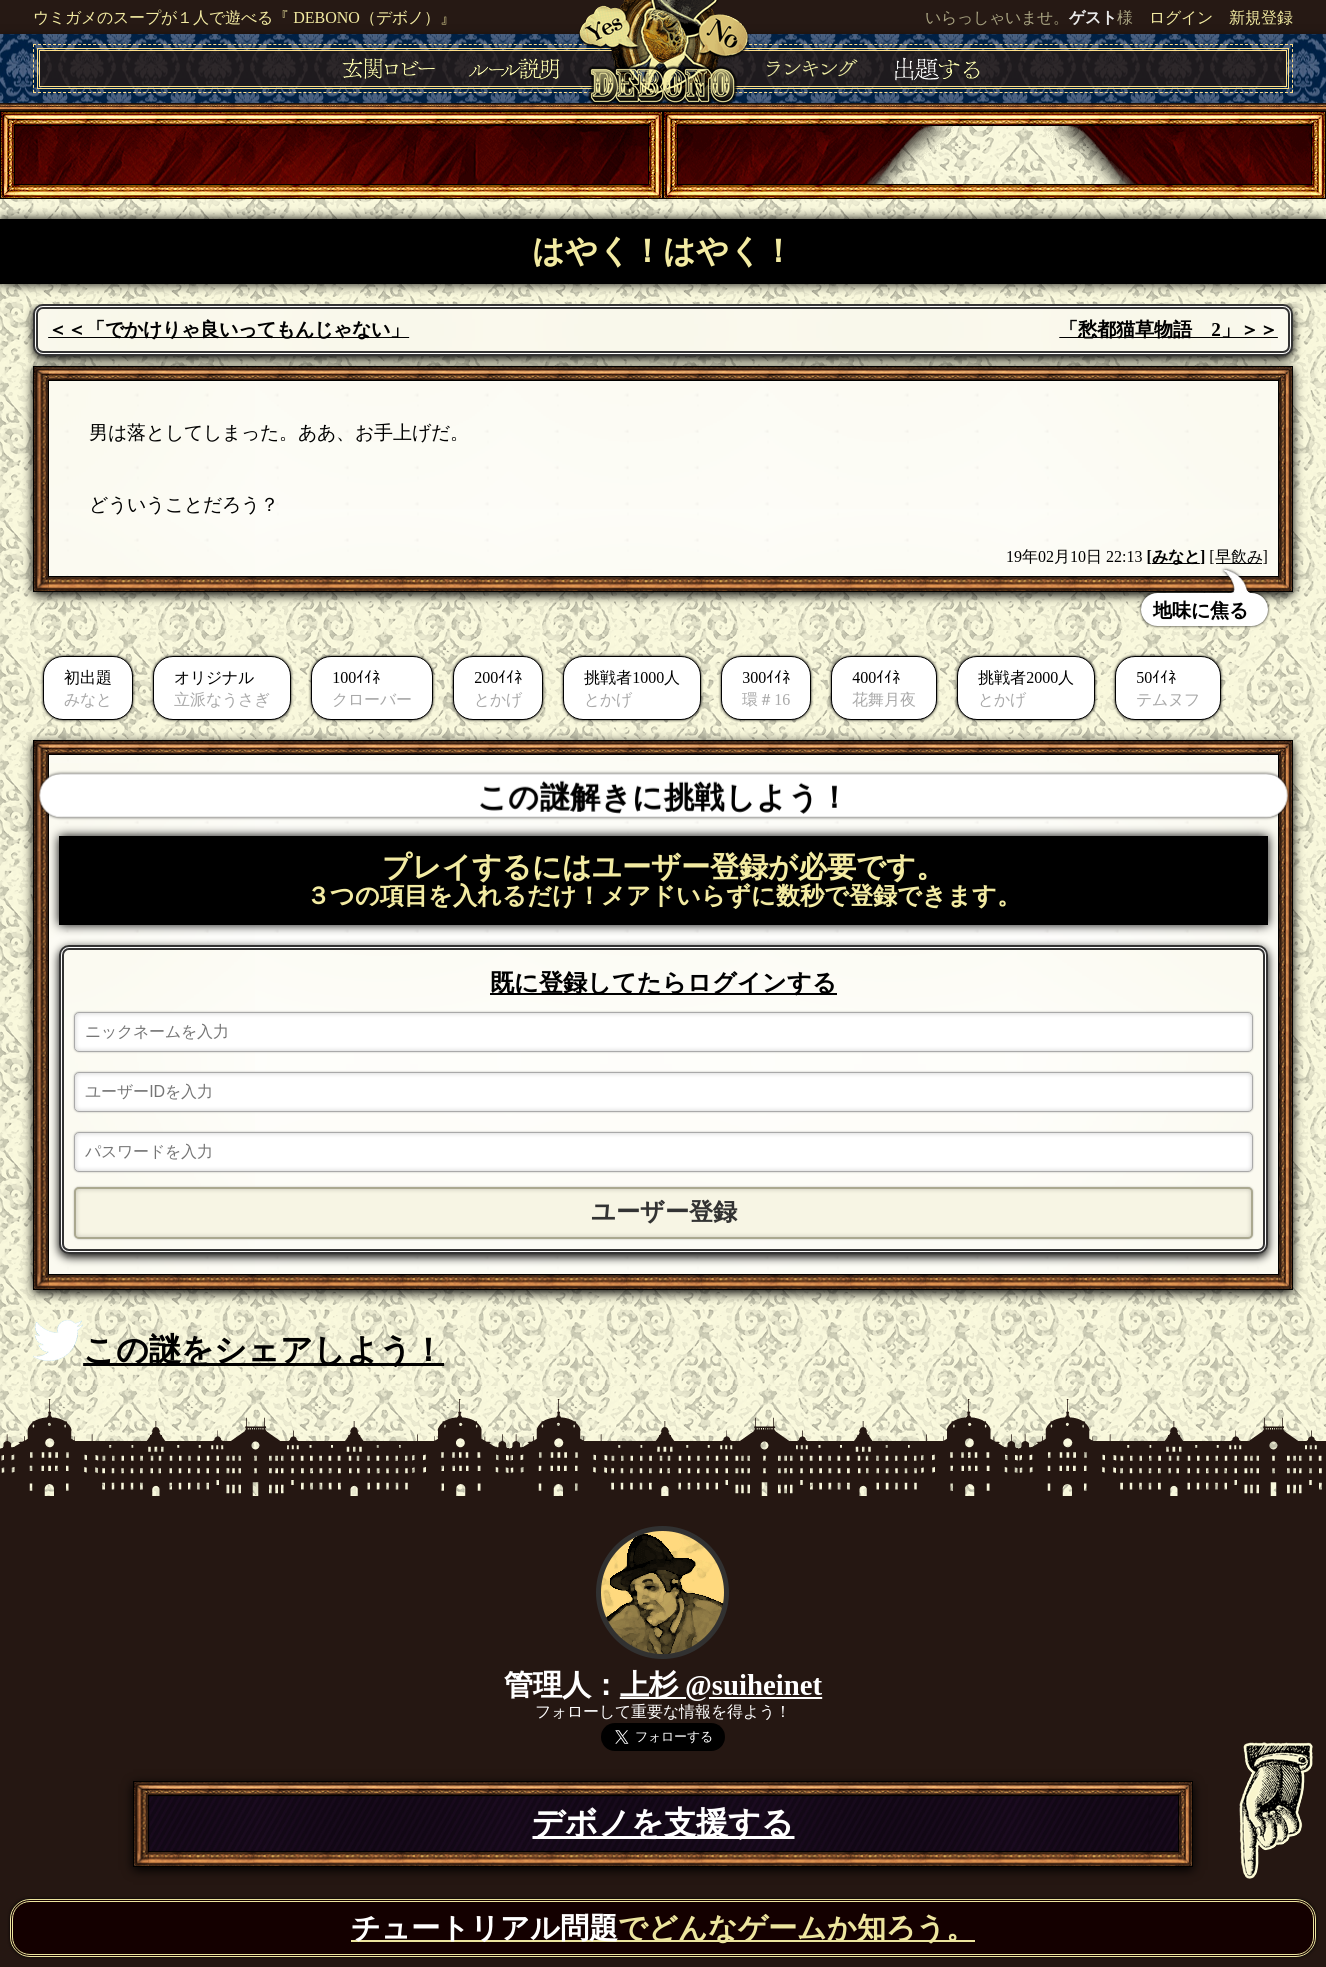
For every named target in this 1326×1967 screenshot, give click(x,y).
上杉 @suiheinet (721, 1685)
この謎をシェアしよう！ (238, 1344)
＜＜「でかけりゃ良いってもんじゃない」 (228, 329)
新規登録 (1261, 17)
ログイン (1181, 17)
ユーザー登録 (664, 1212)
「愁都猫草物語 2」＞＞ (1168, 329)
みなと (1176, 556)
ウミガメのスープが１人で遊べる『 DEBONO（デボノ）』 (244, 17)
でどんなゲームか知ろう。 (663, 1928)
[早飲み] (1238, 556)
